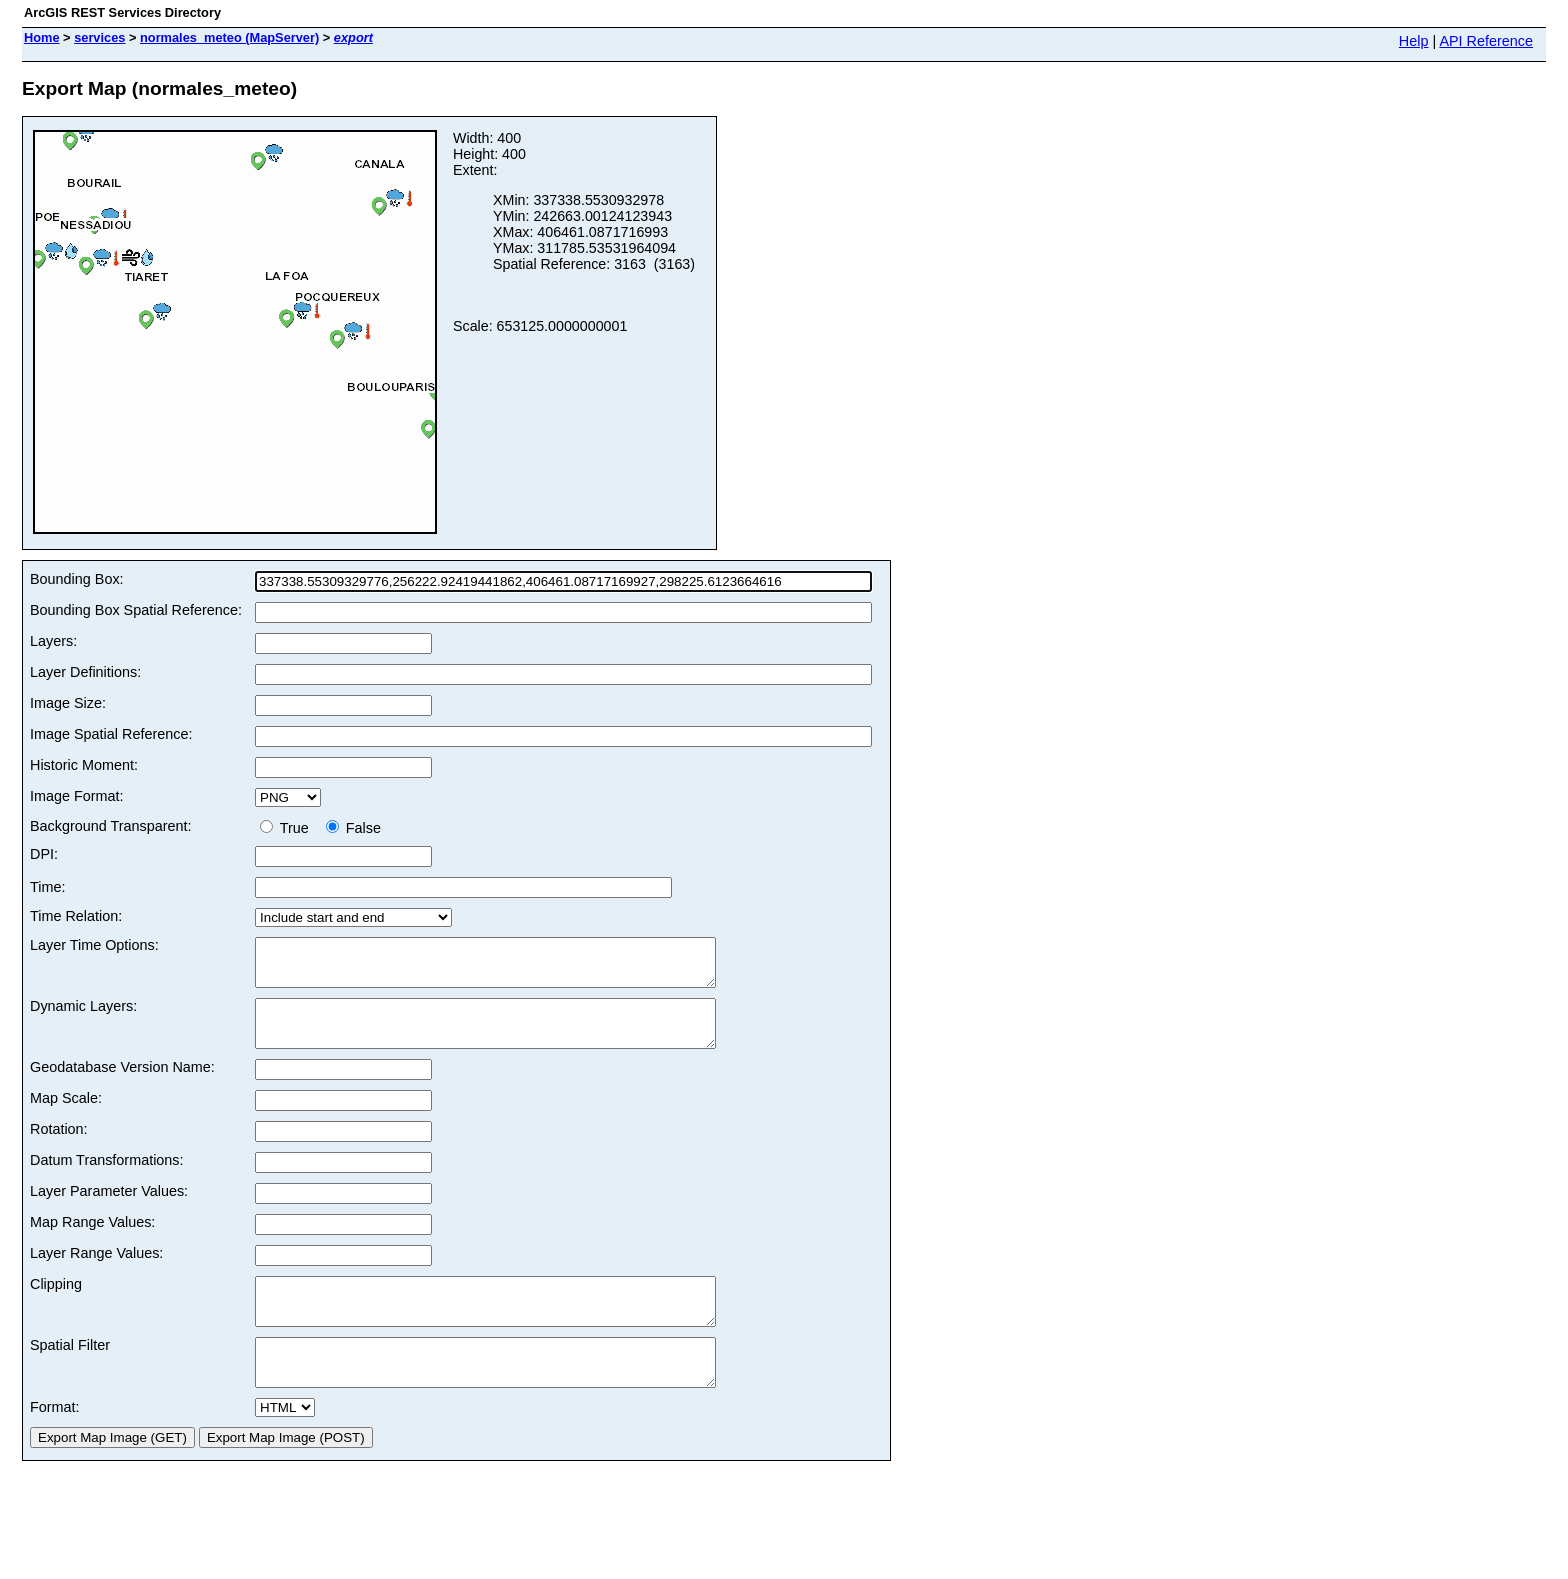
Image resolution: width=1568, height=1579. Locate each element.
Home (42, 37)
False (353, 828)
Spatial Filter (70, 1372)
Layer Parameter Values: (109, 1209)
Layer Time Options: (94, 945)
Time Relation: (76, 916)
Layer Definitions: (85, 672)
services (99, 37)
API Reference (1486, 41)
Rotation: (59, 1147)
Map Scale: (66, 1116)
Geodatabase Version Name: (122, 1085)
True (288, 828)
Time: (47, 887)
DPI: (44, 854)
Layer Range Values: (96, 1271)
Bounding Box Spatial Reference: (136, 610)
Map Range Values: (92, 1240)
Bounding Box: (77, 579)
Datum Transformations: (107, 1178)
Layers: (53, 641)
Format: (55, 1443)
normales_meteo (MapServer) (229, 37)
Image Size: (68, 703)
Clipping (56, 1302)
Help (1414, 41)
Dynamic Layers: (83, 1015)
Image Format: (77, 796)
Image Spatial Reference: (111, 734)
